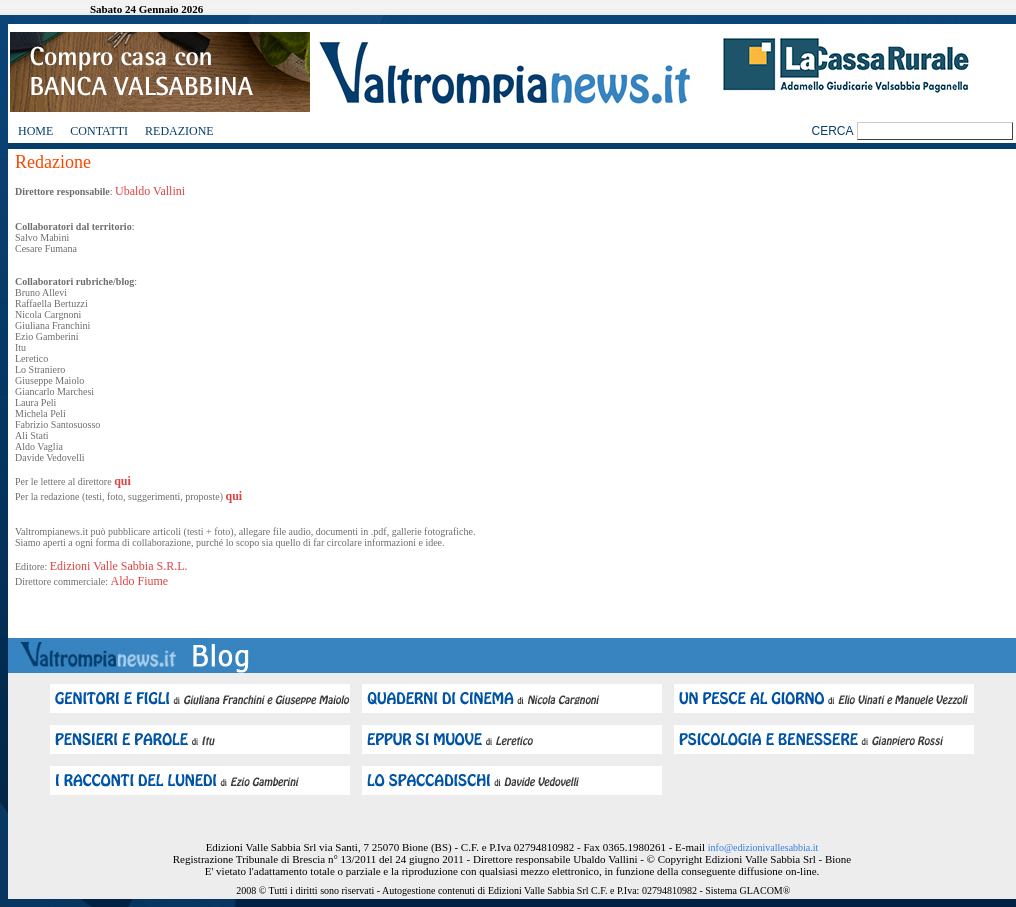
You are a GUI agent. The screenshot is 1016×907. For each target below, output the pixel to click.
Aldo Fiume (140, 581)
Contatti (99, 131)
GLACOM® (764, 890)
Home (35, 131)
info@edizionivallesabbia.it (763, 847)
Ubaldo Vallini (150, 191)
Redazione (179, 131)
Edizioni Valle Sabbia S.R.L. (119, 566)
